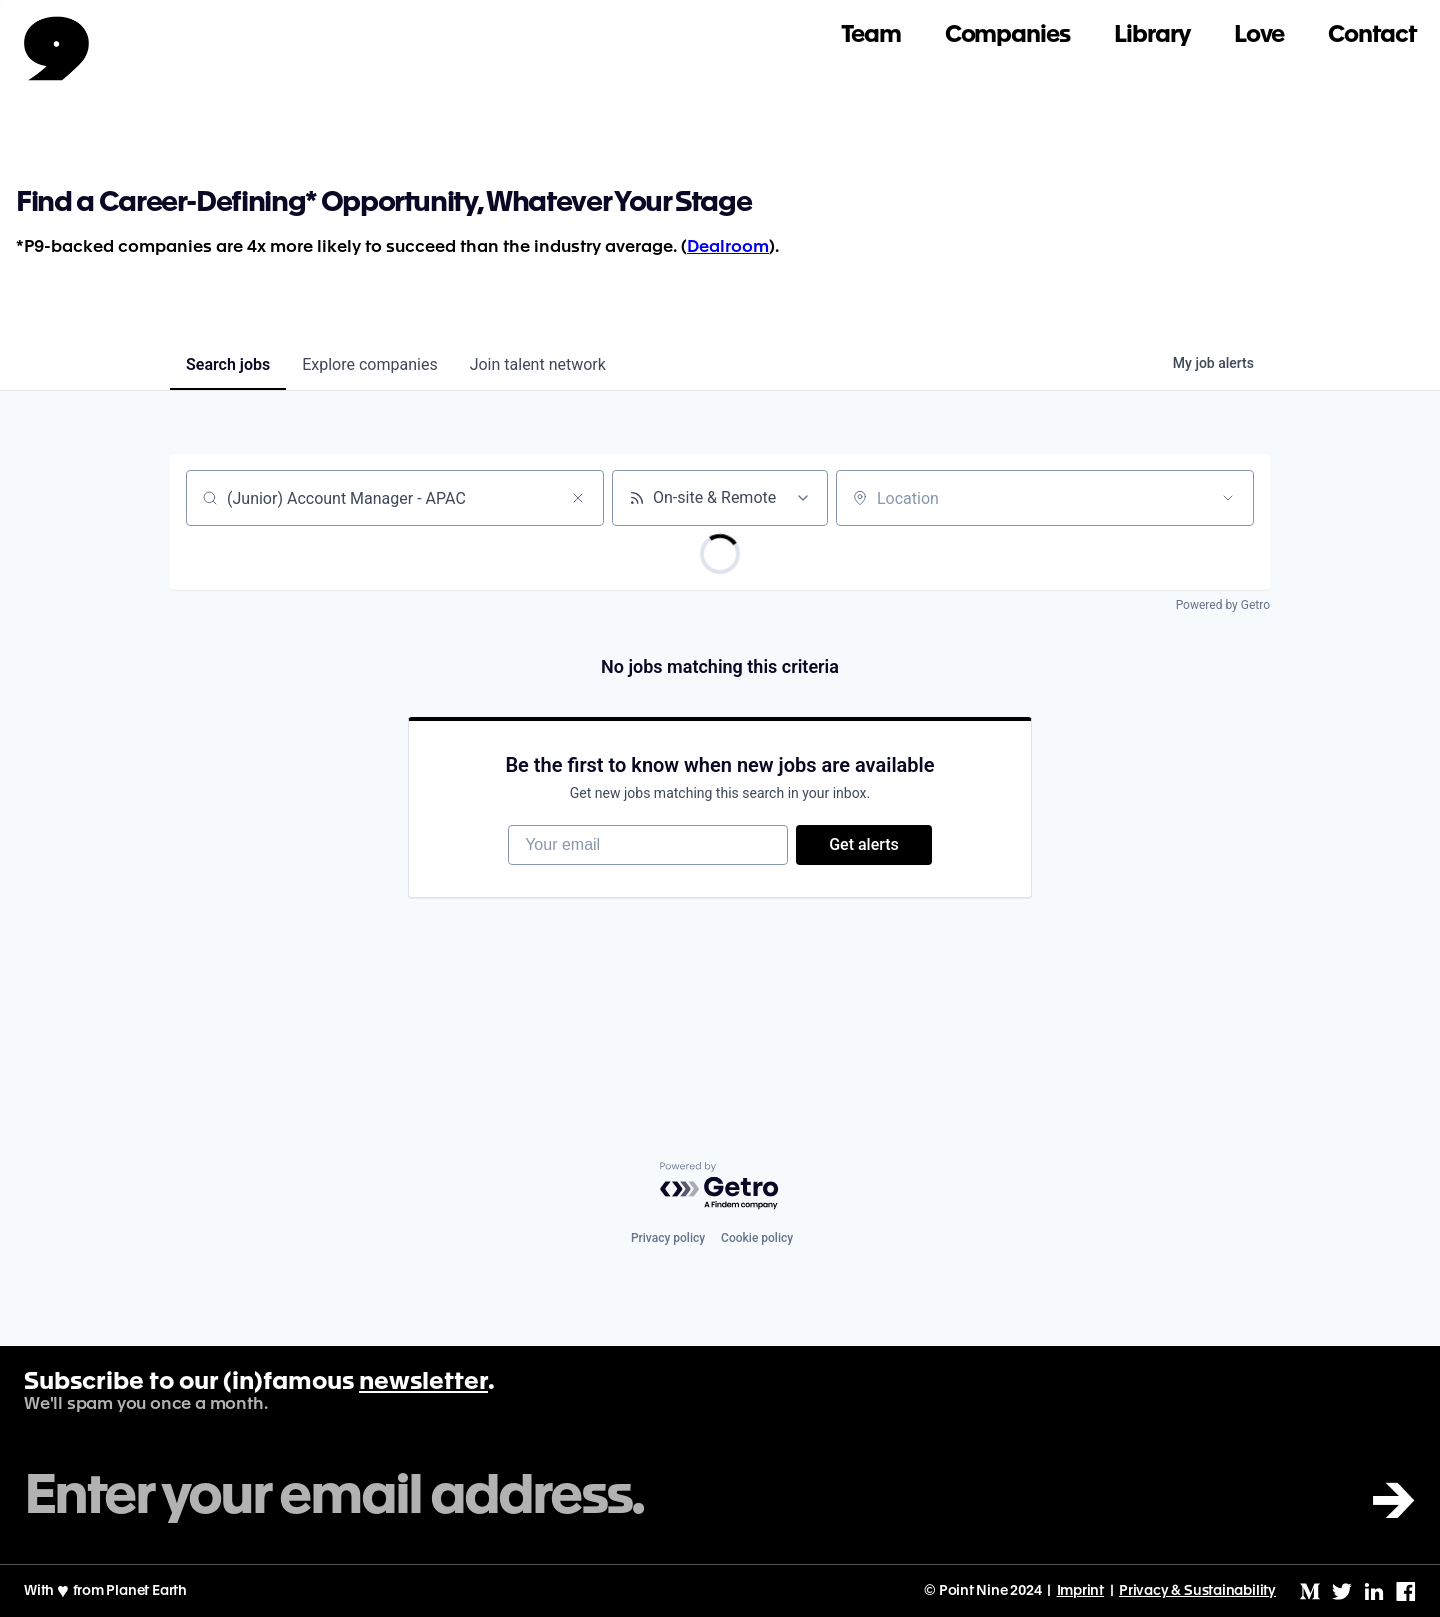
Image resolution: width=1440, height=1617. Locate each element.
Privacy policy (668, 1238)
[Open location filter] (1228, 498)
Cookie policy (757, 1238)
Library (1152, 35)
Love (1259, 35)
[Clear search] (578, 498)
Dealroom (728, 247)
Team (871, 35)
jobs (228, 364)
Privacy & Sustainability (1197, 1591)
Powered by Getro (1223, 605)
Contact (1372, 35)
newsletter (423, 1383)
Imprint (1081, 1591)
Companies (1007, 35)
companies (369, 364)
